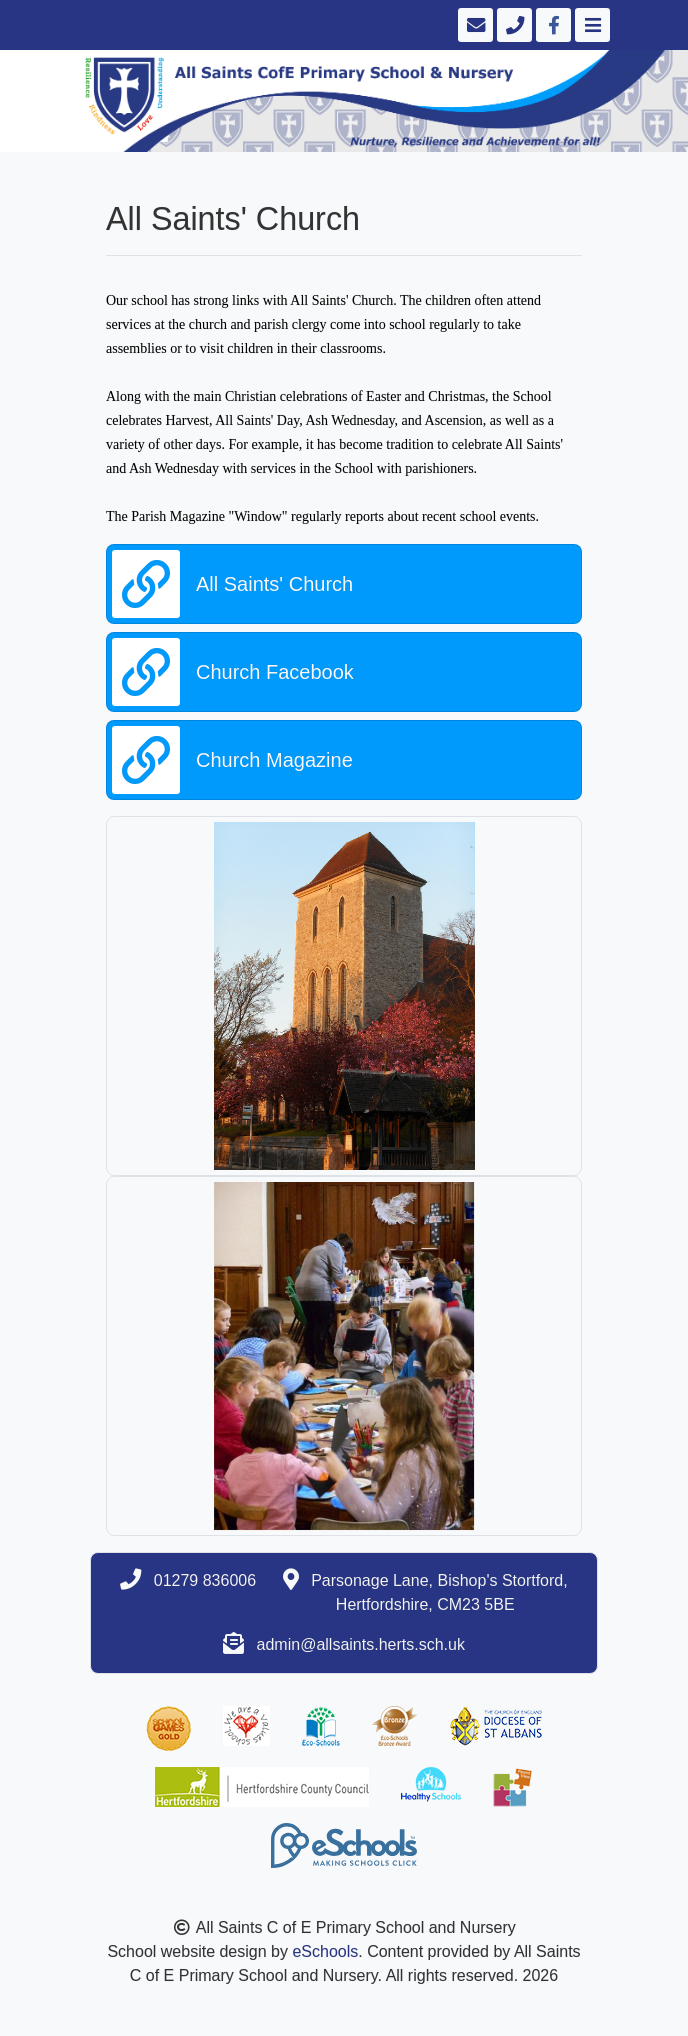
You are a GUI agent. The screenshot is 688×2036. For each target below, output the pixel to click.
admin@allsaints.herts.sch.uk (361, 1644)
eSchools (325, 1951)
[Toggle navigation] (590, 25)
